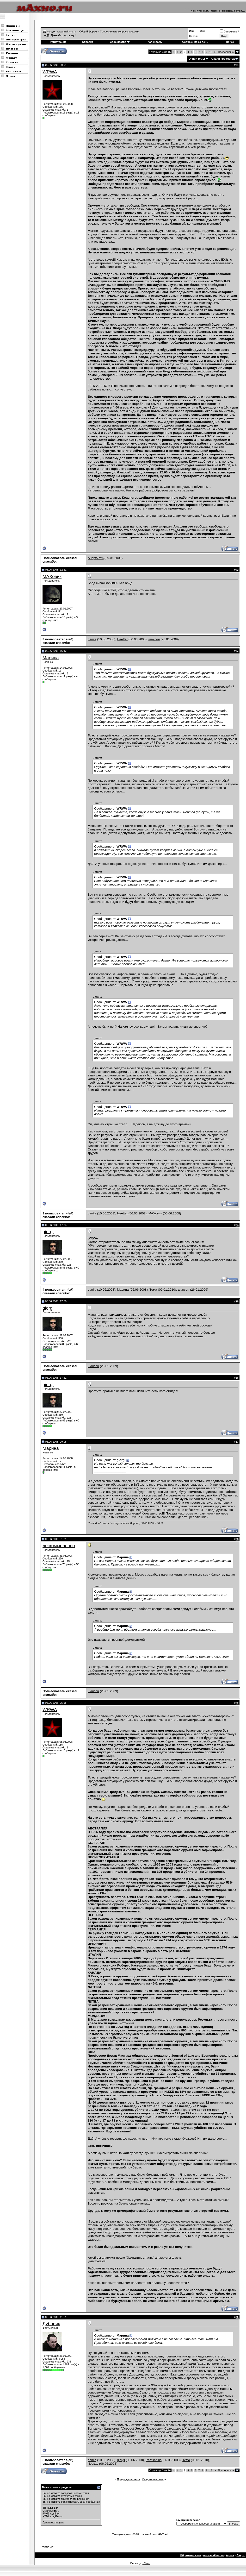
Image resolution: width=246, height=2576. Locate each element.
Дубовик (51, 2323)
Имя (191, 31)
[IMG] (46, 2513)
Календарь (155, 41)
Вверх (241, 2555)
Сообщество (119, 41)
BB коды (48, 2507)
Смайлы (48, 2510)
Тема (153, 1289)
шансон (154, 639)
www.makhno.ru (213, 2555)
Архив (230, 2555)
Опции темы (197, 58)
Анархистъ (96, 558)
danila (92, 639)
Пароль (193, 36)
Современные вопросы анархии (119, 31)
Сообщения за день (195, 41)
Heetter (122, 639)
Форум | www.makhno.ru (61, 31)
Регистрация (58, 41)
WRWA (50, 71)
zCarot (146, 2563)
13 (210, 51)
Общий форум (88, 31)
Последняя (226, 51)
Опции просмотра (223, 58)
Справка (87, 41)
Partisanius (154, 2460)
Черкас (93, 2463)
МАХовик (52, 576)
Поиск (230, 41)
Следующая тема (152, 2479)
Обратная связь (190, 2555)
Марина (51, 657)
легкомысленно (59, 1545)
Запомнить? (229, 31)
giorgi (48, 1231)
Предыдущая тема (128, 2479)
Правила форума (53, 2522)
